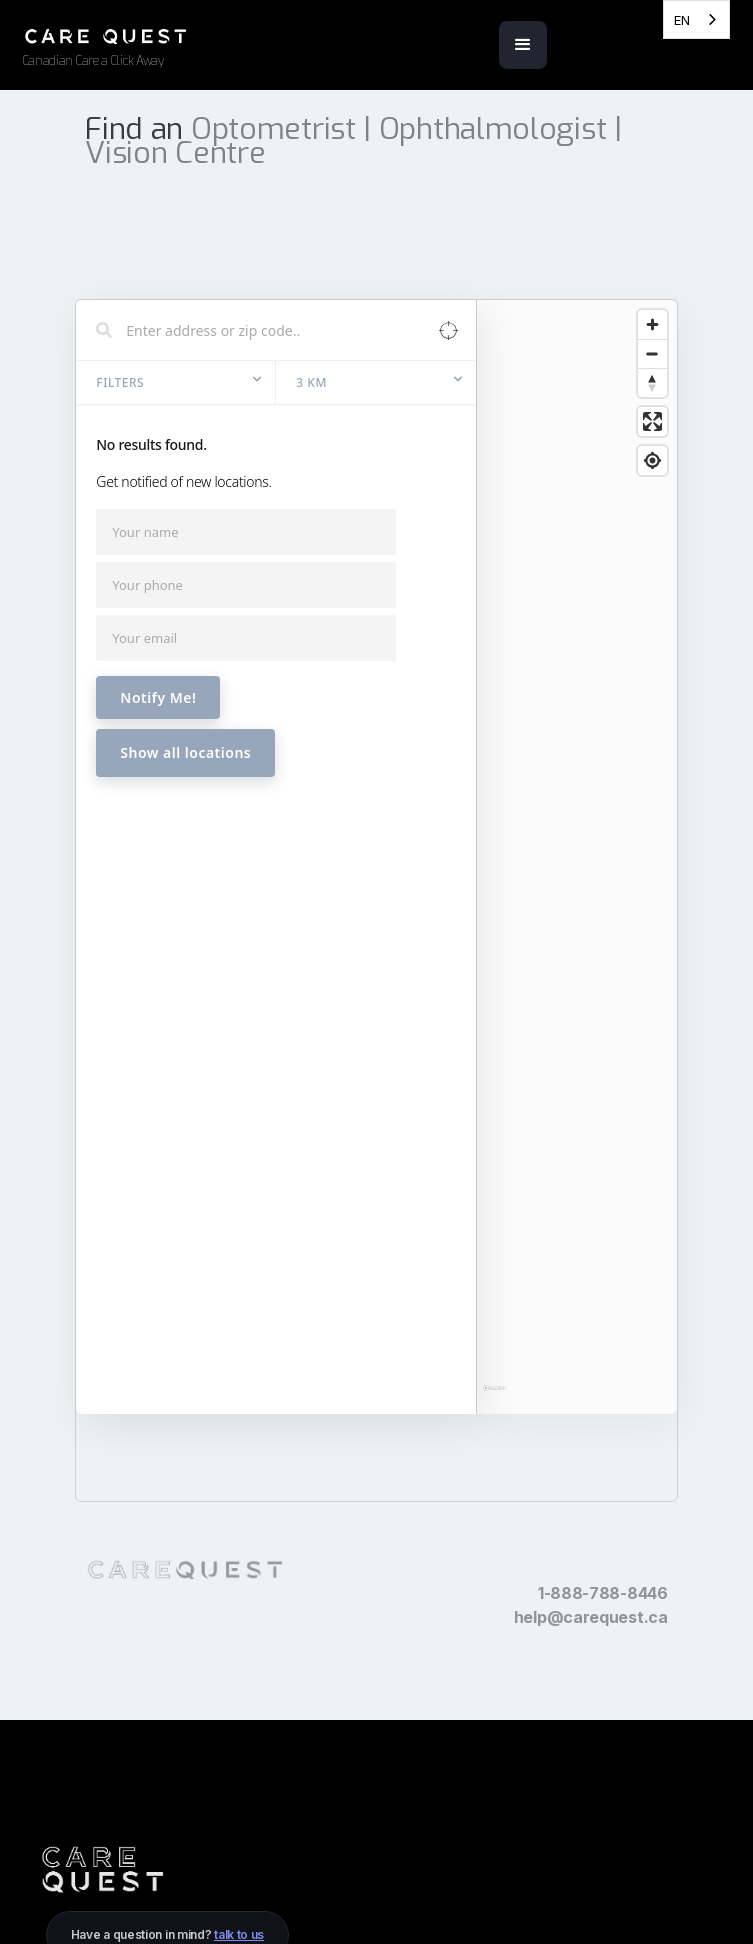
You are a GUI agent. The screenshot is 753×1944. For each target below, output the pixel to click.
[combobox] (696, 19)
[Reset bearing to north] (652, 426)
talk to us (239, 1934)
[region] (576, 836)
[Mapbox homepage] (494, 1310)
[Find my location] (652, 504)
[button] (523, 45)
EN (681, 20)
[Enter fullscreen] (652, 465)
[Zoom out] (652, 397)
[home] (198, 44)
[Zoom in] (652, 368)
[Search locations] (261, 374)
